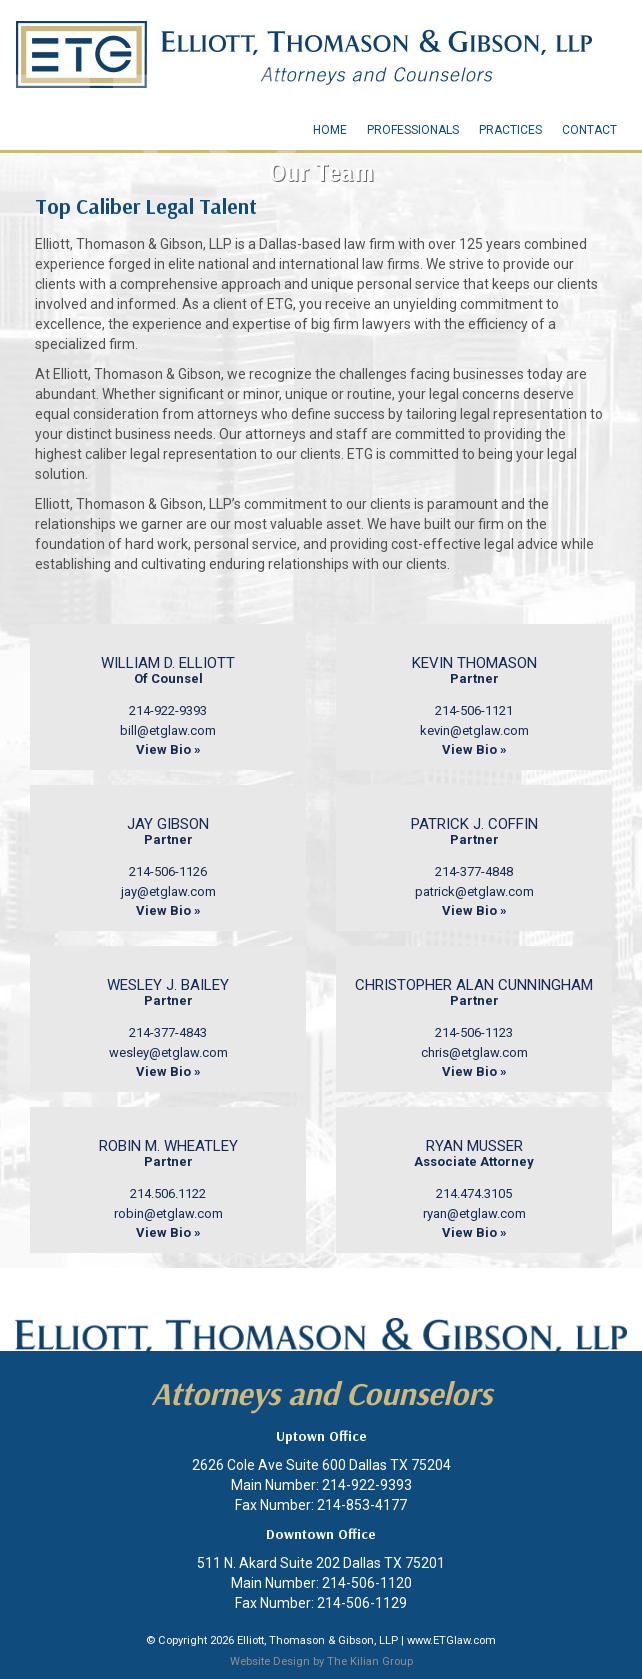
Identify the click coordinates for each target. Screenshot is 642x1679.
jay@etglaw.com (168, 891)
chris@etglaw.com (474, 1052)
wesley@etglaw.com (168, 1052)
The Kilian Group (370, 1661)
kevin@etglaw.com (474, 730)
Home (330, 130)
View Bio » (168, 749)
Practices (510, 130)
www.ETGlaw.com (451, 1640)
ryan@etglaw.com (474, 1213)
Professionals (413, 130)
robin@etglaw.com (168, 1213)
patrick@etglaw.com (474, 891)
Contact (589, 130)
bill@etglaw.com (168, 730)
